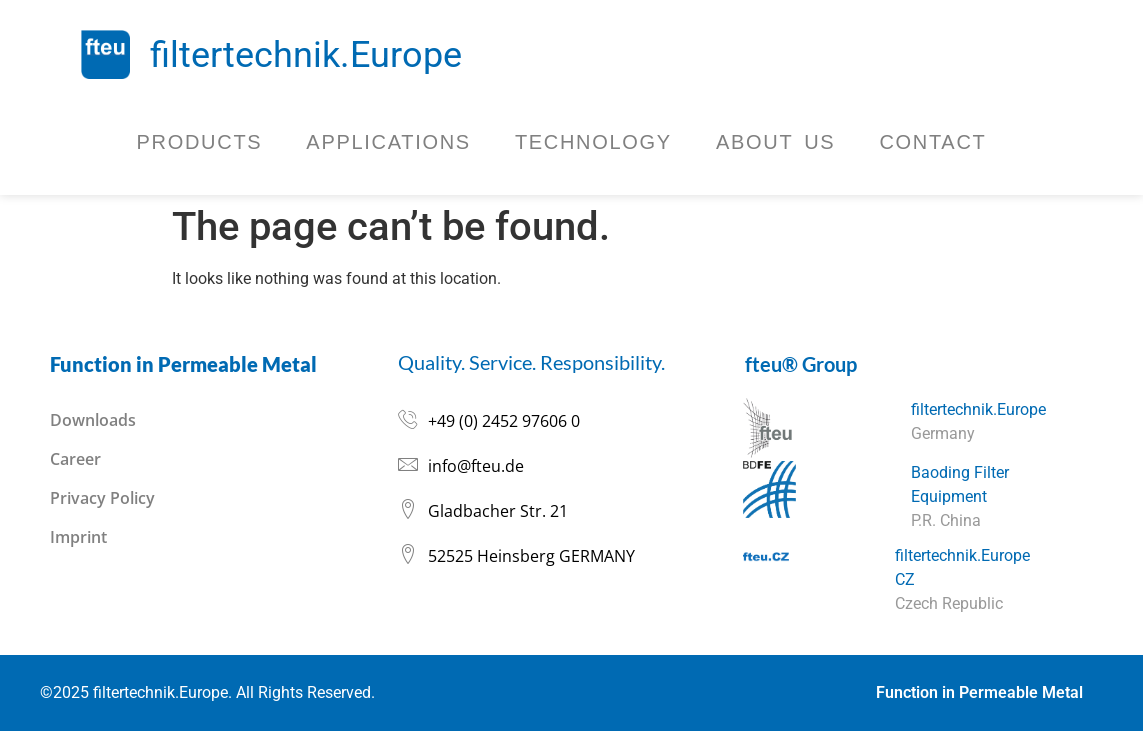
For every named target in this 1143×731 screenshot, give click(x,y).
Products (200, 142)
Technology (593, 142)
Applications (388, 142)
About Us (775, 142)
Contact (932, 142)
